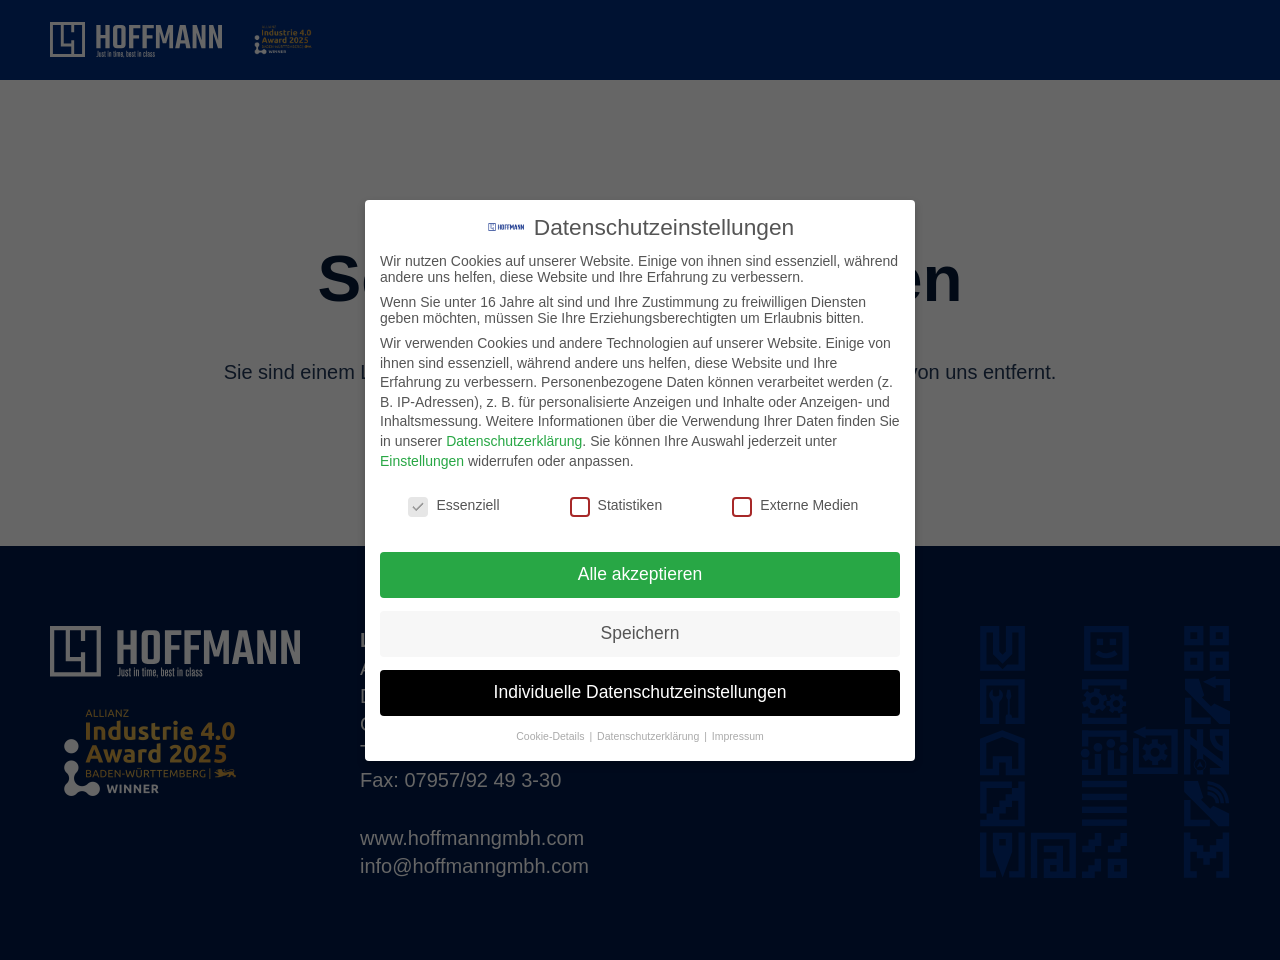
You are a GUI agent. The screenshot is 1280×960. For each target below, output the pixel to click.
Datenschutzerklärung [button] (649, 736)
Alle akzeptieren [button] (640, 574)
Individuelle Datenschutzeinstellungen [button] (640, 692)
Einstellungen (422, 461)
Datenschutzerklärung (514, 441)
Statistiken (616, 505)
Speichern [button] (640, 633)
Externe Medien (795, 505)
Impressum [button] (738, 736)
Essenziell (453, 505)
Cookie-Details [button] (551, 736)
